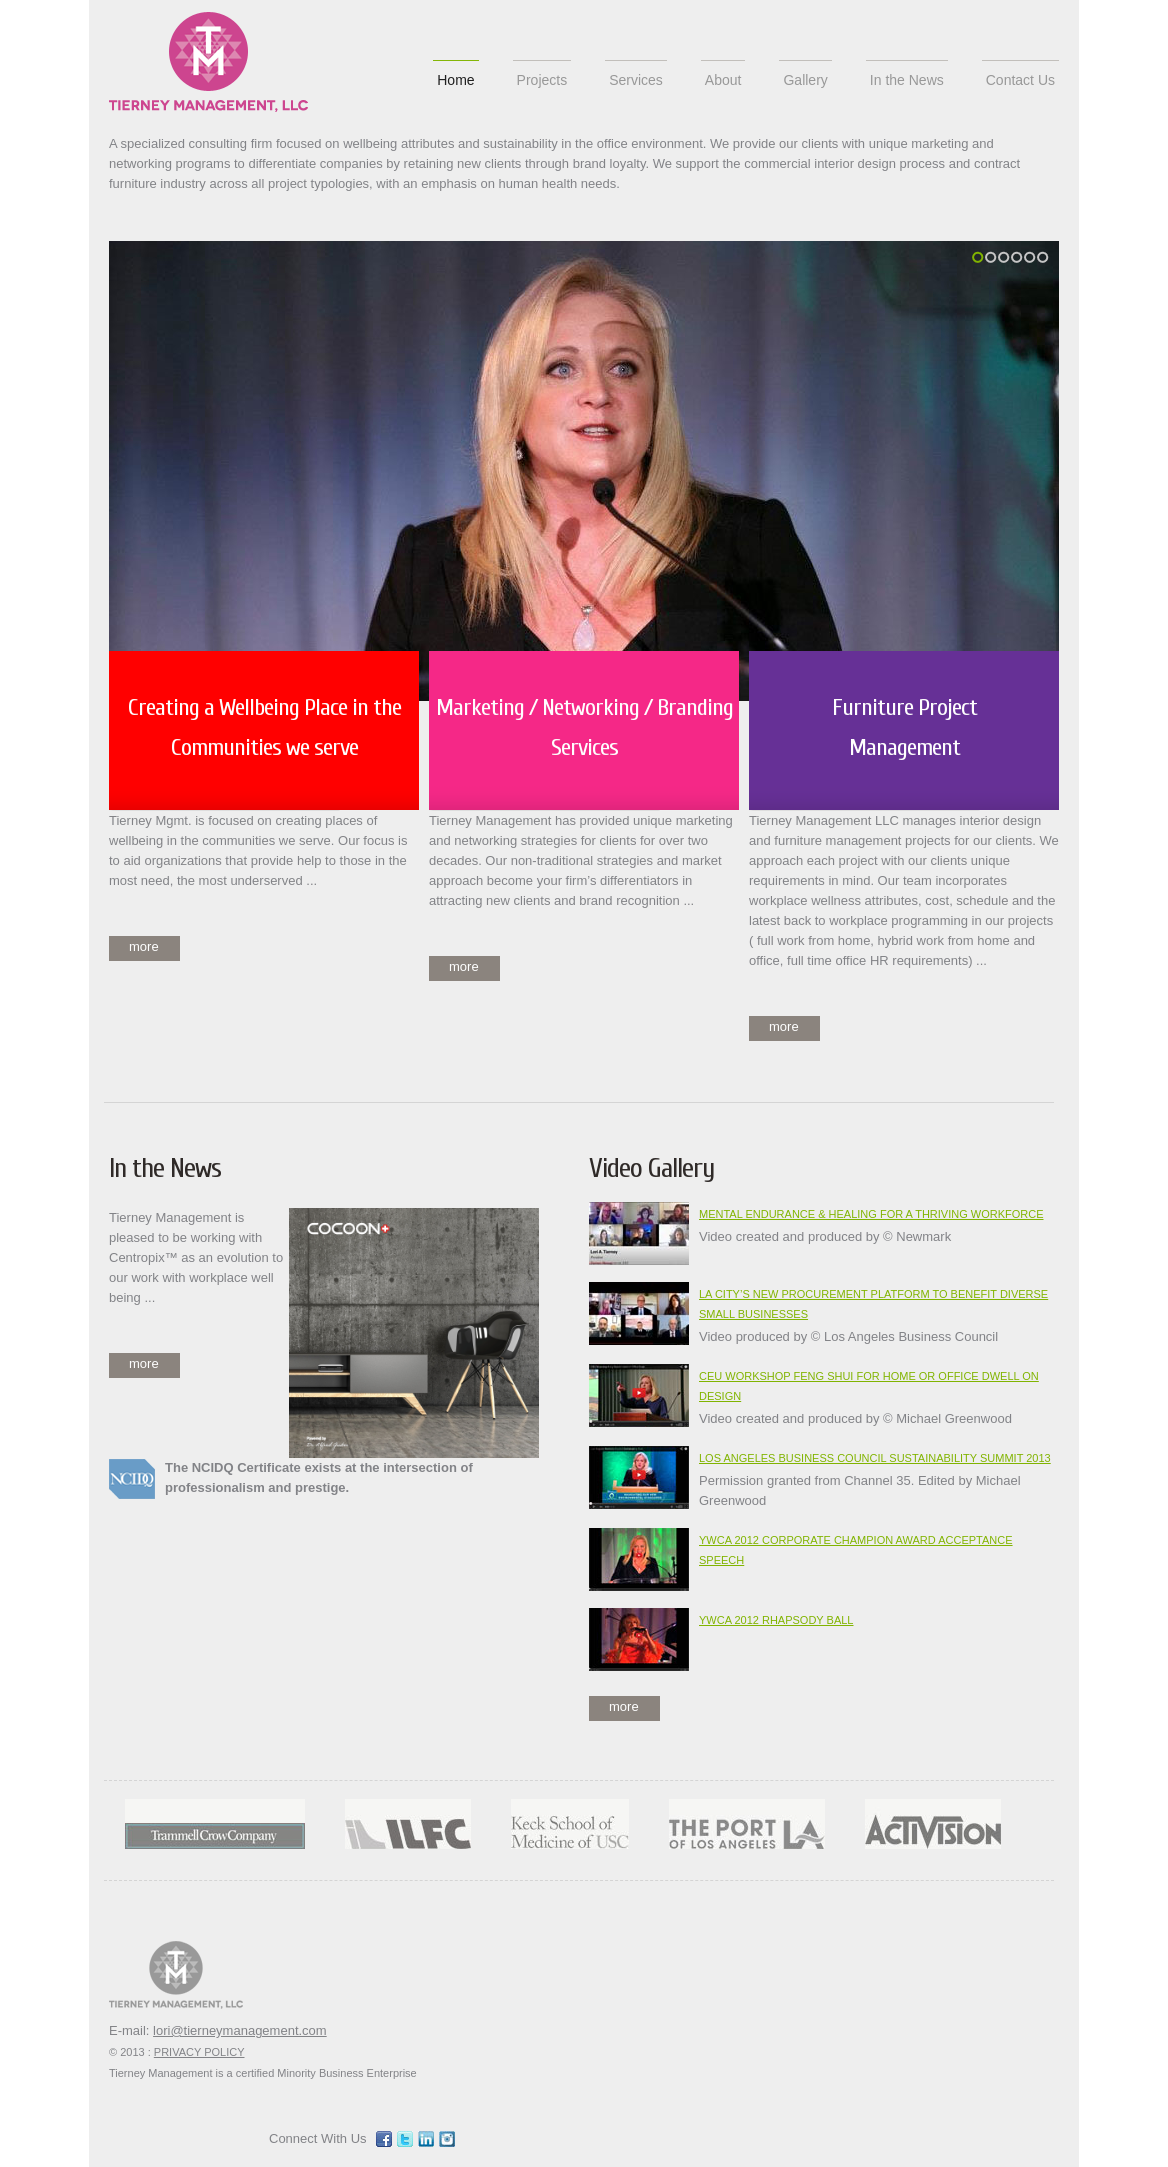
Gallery (805, 80)
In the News (907, 80)
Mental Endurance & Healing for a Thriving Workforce (871, 1214)
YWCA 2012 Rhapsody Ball (776, 1620)
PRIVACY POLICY (199, 2052)
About (723, 80)
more (144, 946)
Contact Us (1020, 80)
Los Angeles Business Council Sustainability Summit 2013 (875, 1458)
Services (636, 80)
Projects (542, 80)
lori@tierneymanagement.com (240, 2030)
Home (455, 80)
